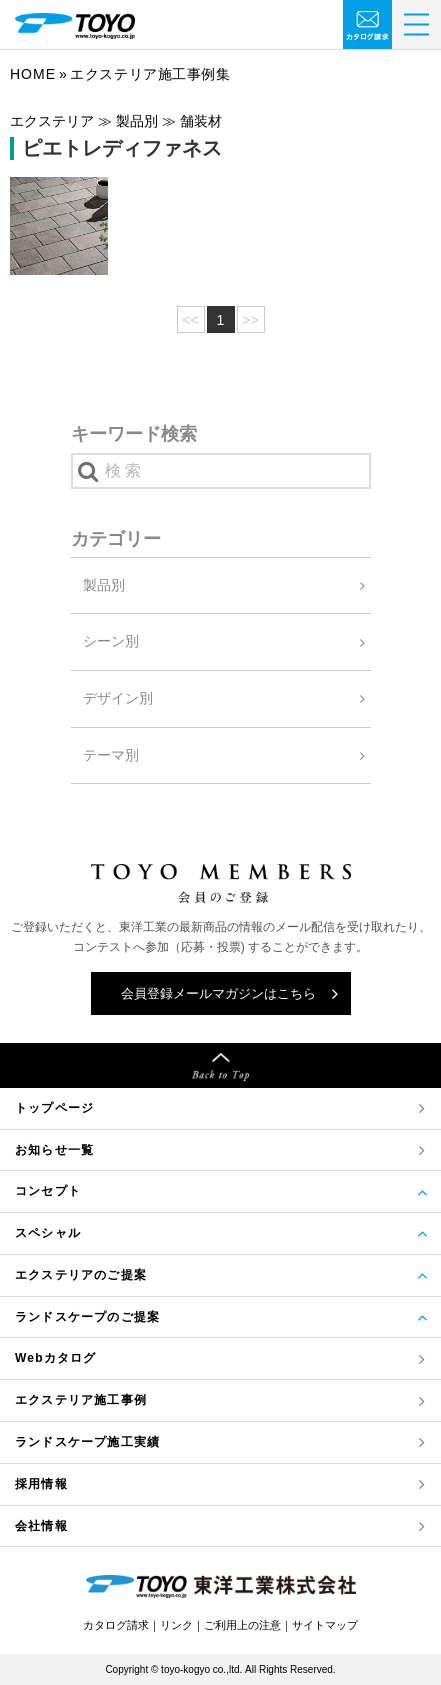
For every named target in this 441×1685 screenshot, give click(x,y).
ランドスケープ (87, 1442)
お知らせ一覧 (54, 1150)
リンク (176, 1625)
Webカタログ (56, 1358)
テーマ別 (111, 755)
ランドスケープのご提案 (87, 1317)
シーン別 (111, 641)
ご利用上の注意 (242, 1625)
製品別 (104, 585)
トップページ (54, 1108)
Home (33, 74)
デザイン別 (118, 698)
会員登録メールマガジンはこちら (218, 993)
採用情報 (41, 1484)
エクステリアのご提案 (81, 1275)
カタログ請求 (116, 1625)
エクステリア (81, 1400)
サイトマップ (325, 1625)
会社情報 (41, 1526)
